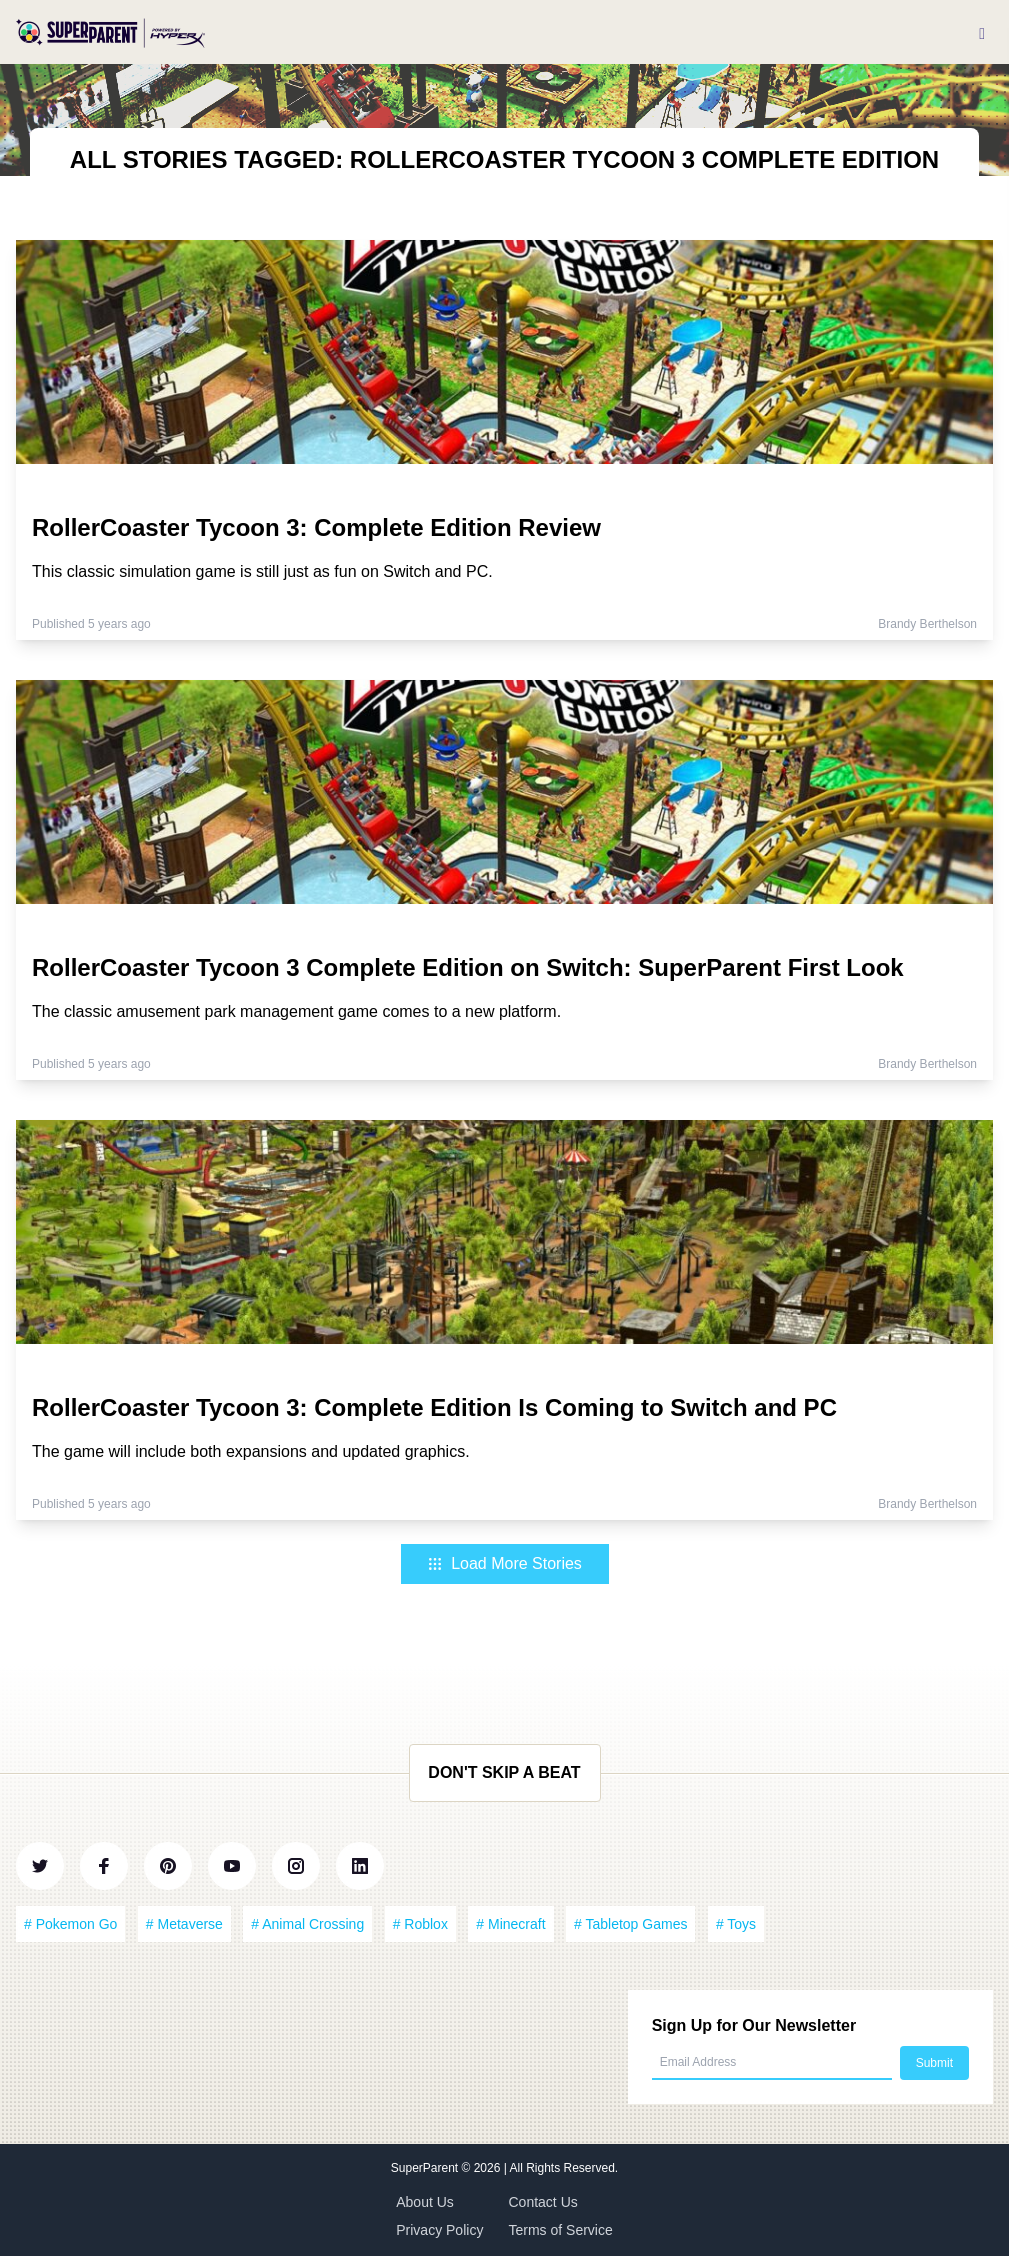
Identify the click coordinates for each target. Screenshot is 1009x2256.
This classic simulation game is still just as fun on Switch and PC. (262, 571)
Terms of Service (561, 2230)
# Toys (736, 1924)
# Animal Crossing (307, 1924)
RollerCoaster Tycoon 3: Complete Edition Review (316, 527)
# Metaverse (184, 1924)
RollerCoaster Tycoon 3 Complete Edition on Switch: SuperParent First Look (468, 967)
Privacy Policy (439, 2230)
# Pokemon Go (70, 1924)
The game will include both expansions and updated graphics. (251, 1451)
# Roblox (420, 1924)
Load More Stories (504, 1563)
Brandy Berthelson (927, 624)
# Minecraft (510, 1924)
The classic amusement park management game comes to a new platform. (296, 1011)
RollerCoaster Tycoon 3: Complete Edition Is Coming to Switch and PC (434, 1407)
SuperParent (426, 2168)
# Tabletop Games (630, 1924)
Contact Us (543, 2202)
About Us (425, 2202)
